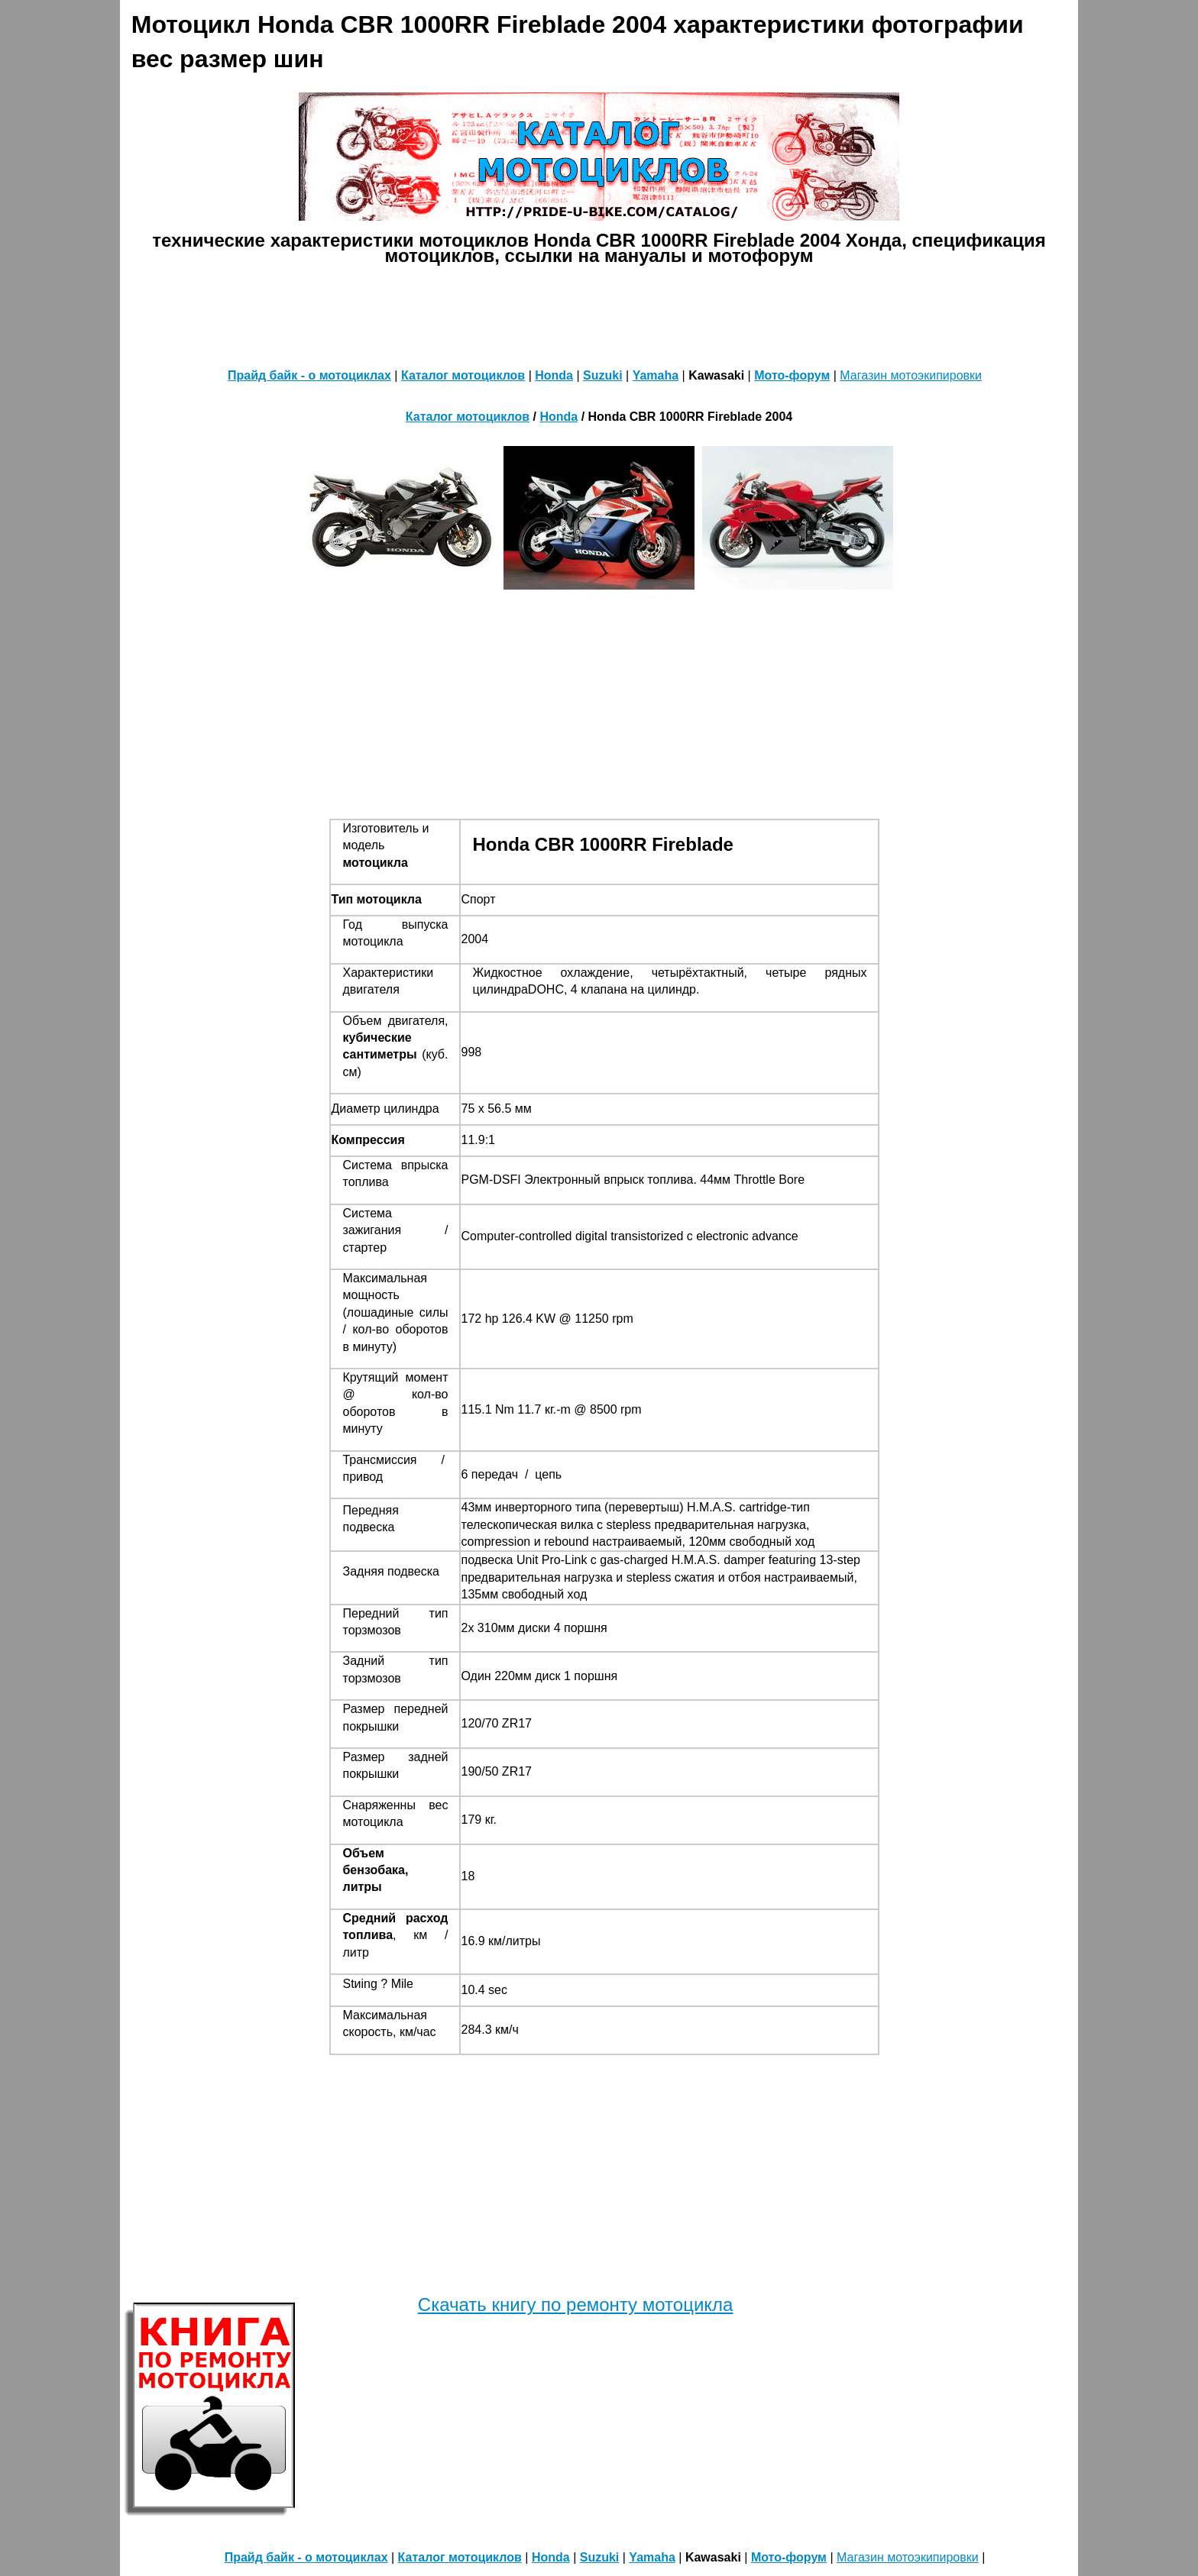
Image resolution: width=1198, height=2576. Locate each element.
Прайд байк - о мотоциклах (309, 375)
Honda (554, 375)
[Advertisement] (599, 313)
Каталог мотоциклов (463, 375)
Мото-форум (792, 375)
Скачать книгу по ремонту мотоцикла (575, 2304)
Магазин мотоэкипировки (911, 375)
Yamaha (655, 375)
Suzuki (603, 375)
